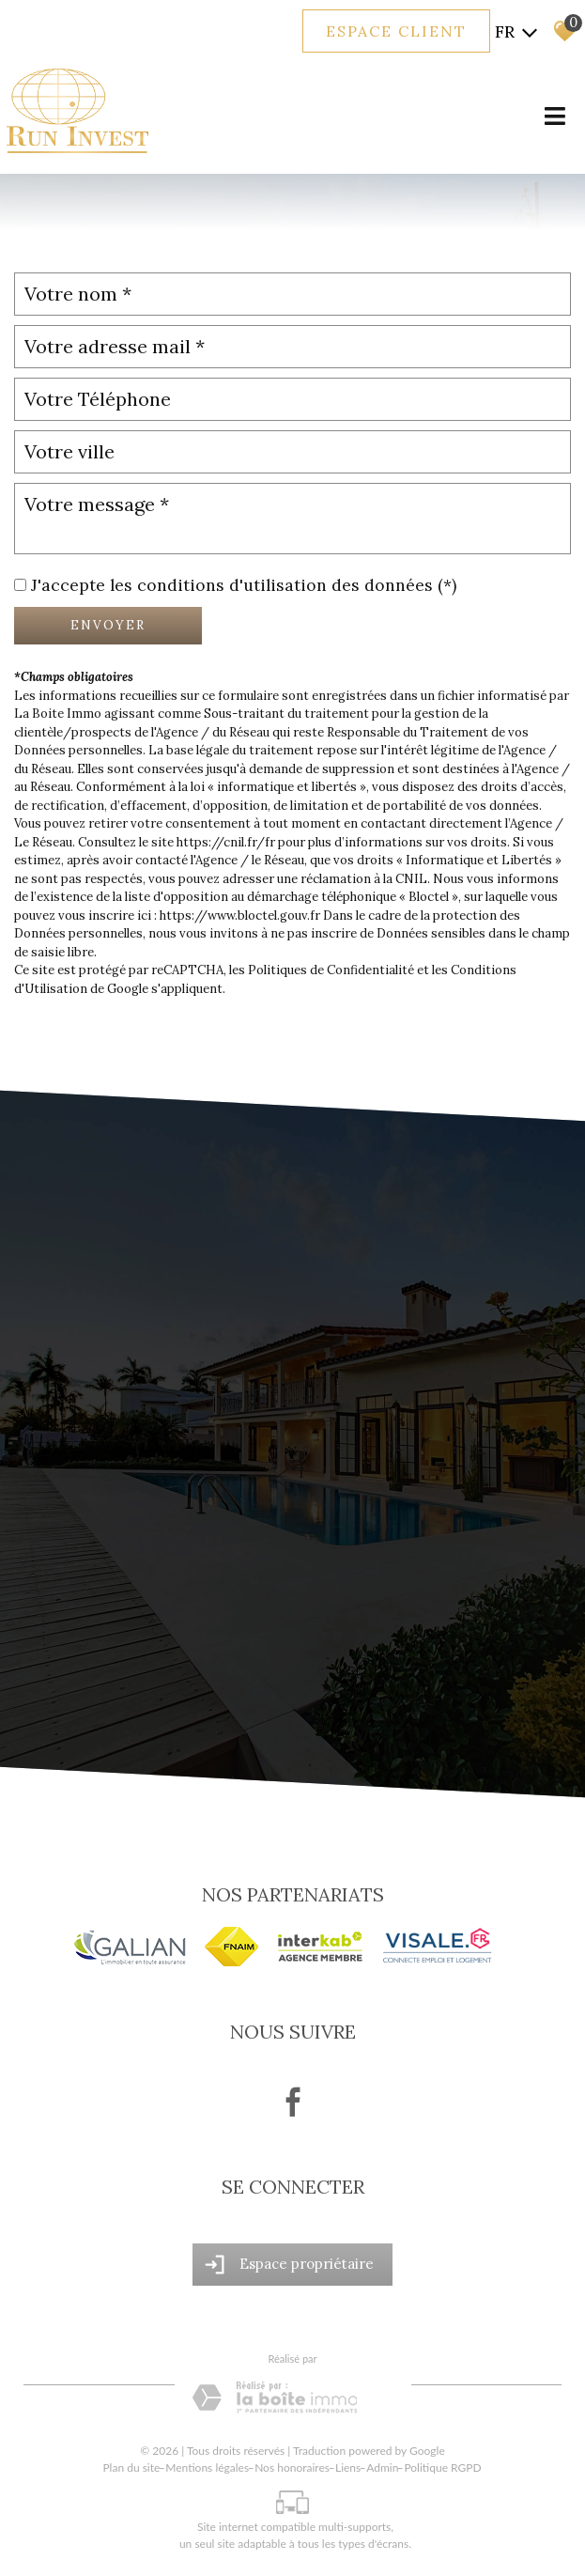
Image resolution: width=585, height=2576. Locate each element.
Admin (382, 2467)
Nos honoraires (292, 2467)
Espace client (396, 31)
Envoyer (108, 625)
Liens (348, 2467)
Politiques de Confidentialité (331, 970)
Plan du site (131, 2467)
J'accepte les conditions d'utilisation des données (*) (243, 585)
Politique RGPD (442, 2467)
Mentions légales (207, 2467)
